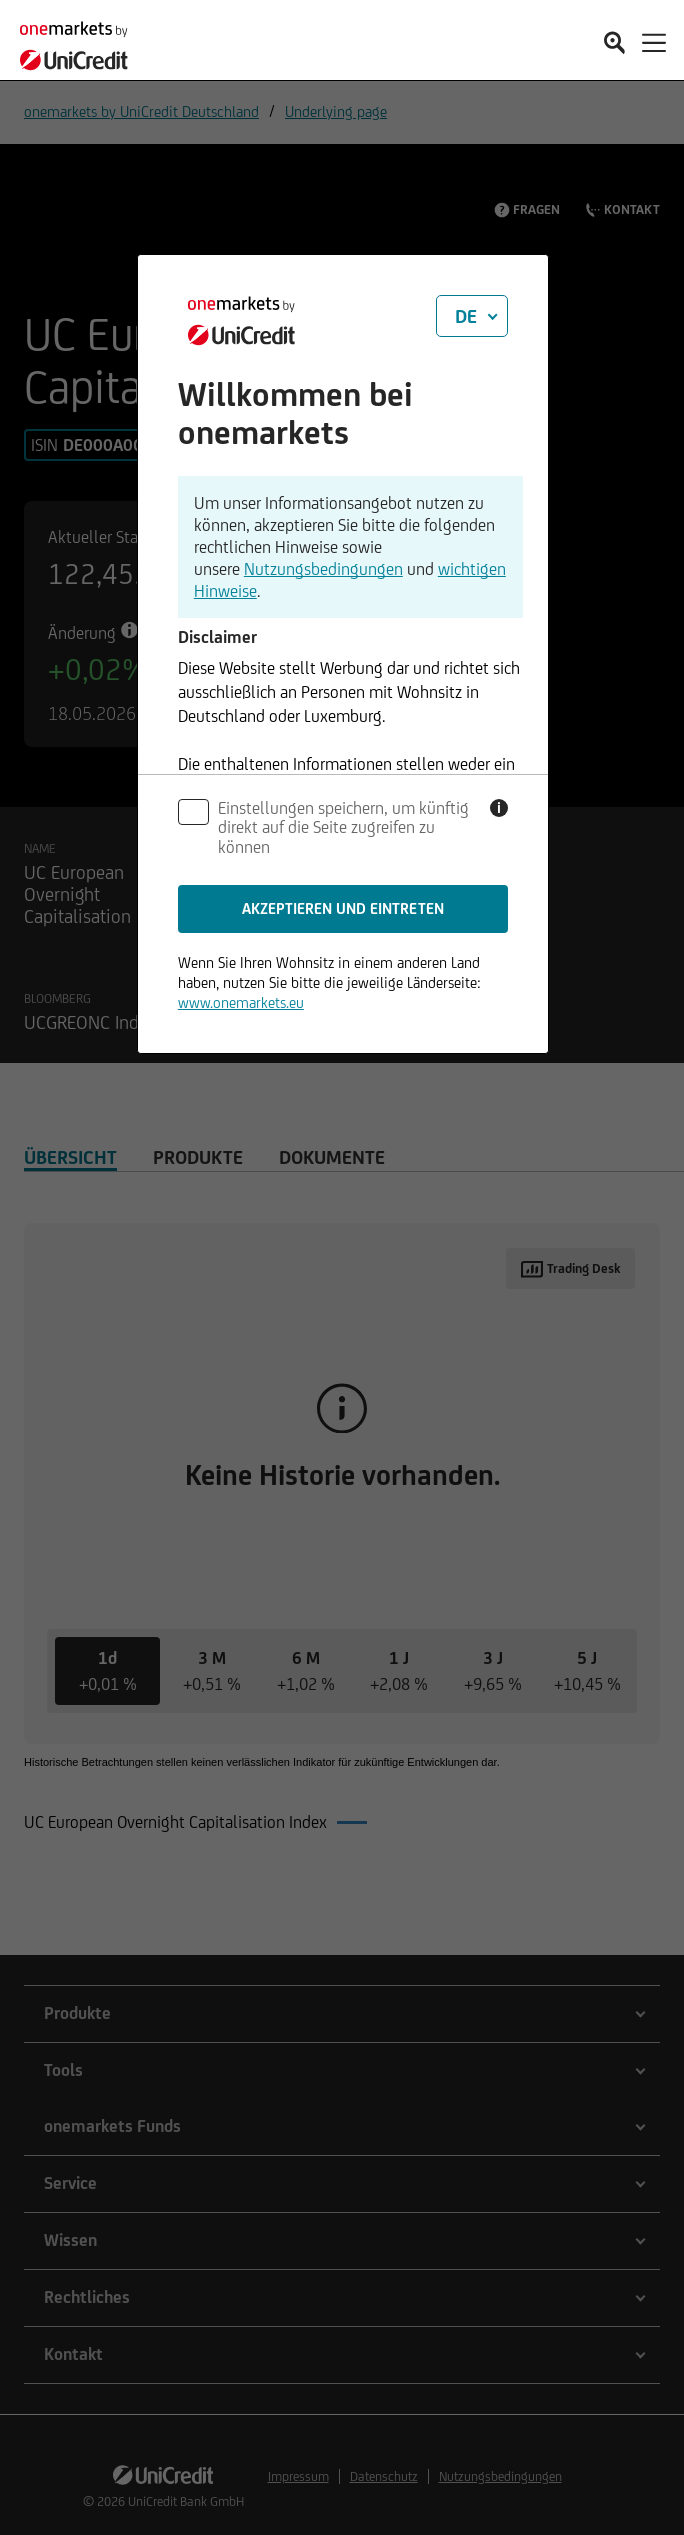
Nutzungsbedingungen (323, 569)
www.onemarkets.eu (241, 1002)
